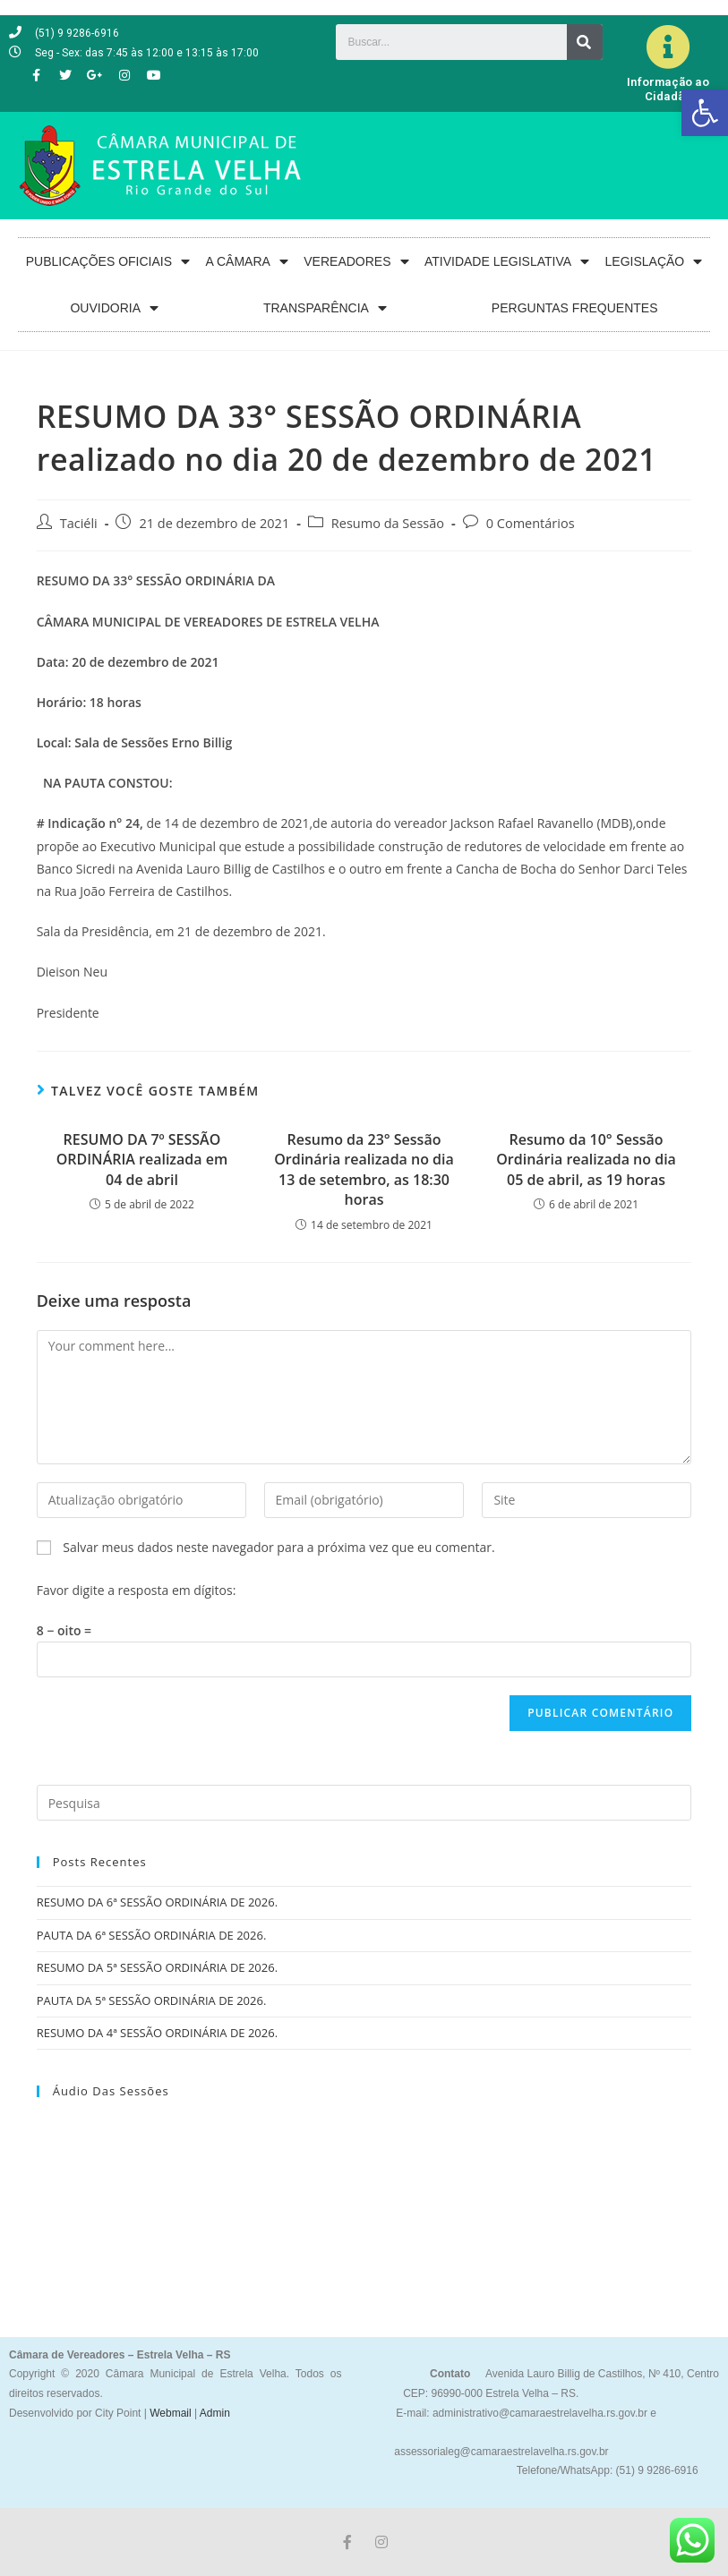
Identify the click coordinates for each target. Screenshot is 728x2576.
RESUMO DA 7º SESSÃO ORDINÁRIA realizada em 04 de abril (142, 1160)
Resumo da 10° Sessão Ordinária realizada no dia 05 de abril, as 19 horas (586, 1160)
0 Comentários (530, 523)
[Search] (585, 42)
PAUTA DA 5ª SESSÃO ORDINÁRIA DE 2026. (152, 2000)
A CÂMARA (247, 261)
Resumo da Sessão (387, 523)
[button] (704, 113)
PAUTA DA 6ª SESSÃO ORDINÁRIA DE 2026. (152, 1935)
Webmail (170, 2413)
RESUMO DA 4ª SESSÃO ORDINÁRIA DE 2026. (157, 2033)
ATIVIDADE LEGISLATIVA (506, 261)
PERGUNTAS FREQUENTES (575, 308)
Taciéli (79, 523)
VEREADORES (356, 261)
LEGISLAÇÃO (654, 261)
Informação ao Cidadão (668, 89)
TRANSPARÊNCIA (325, 308)
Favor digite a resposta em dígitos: (136, 1590)
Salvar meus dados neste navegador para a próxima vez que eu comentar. (278, 1547)
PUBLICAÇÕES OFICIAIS (108, 261)
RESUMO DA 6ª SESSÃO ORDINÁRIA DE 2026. (157, 1902)
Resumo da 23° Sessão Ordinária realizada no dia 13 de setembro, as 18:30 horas (364, 1169)
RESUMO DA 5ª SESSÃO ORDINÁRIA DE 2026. (157, 1967)
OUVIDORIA (114, 308)
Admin (213, 2413)
